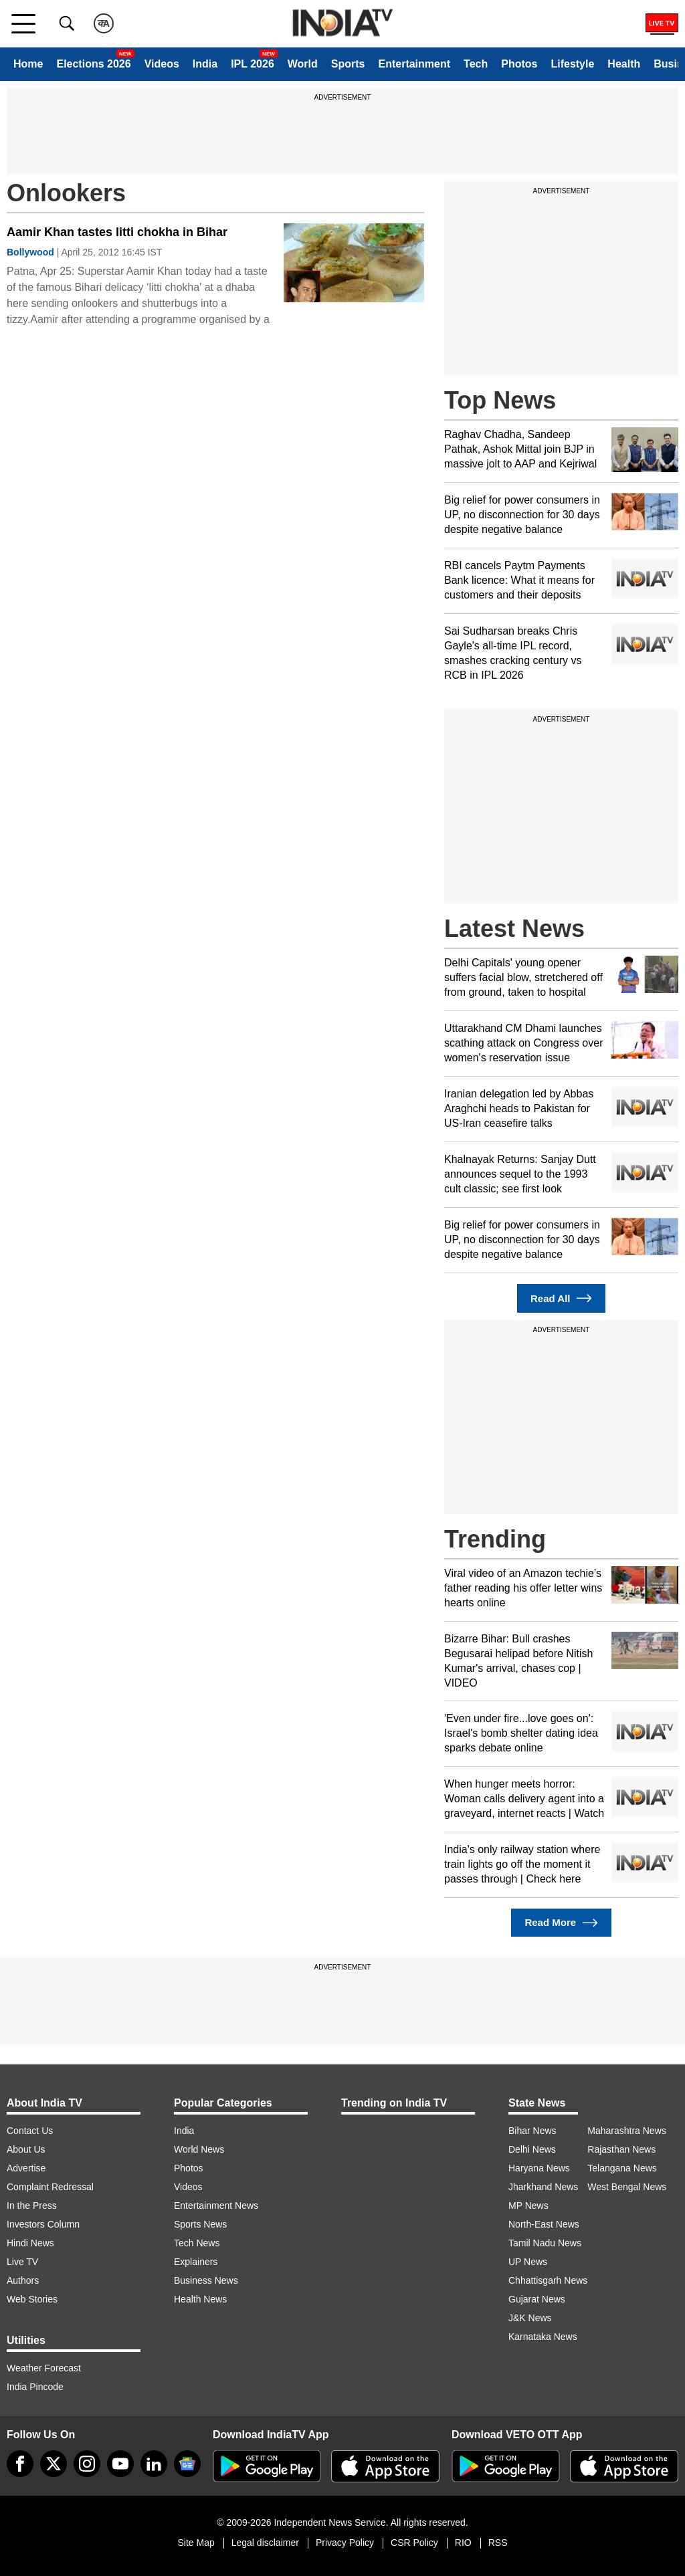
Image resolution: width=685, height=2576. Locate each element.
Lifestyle (572, 64)
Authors (23, 2280)
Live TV (22, 2261)
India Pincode (35, 2386)
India (205, 64)
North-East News (543, 2224)
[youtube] (120, 2463)
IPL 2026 (252, 64)
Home (28, 64)
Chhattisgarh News (547, 2280)
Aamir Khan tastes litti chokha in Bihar (117, 232)
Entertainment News (216, 2205)
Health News (200, 2299)
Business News (206, 2280)
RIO (463, 2542)
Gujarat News (536, 2299)
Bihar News (532, 2130)
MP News (528, 2205)
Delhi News (532, 2149)
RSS (498, 2542)
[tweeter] (53, 2463)
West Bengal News (626, 2186)
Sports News (200, 2224)
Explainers (195, 2261)
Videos (161, 64)
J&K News (530, 2318)
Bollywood (30, 252)
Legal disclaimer (265, 2542)
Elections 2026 (93, 64)
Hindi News (30, 2243)
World (303, 64)
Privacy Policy (345, 2542)
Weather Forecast (44, 2368)
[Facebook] (20, 2463)
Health (623, 64)
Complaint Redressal (50, 2186)
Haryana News (539, 2168)
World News (199, 2149)
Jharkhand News (543, 2186)
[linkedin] (153, 2463)
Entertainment (414, 64)
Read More (560, 1923)
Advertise (26, 2168)
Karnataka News (542, 2336)
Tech (476, 64)
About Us (26, 2149)
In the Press (32, 2205)
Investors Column (43, 2224)
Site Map (195, 2542)
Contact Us (30, 2130)
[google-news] (187, 2463)
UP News (527, 2261)
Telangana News (622, 2168)
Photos (519, 64)
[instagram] (87, 2463)
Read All (561, 1298)
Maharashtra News (626, 2130)
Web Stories (32, 2299)
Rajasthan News (621, 2149)
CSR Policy (414, 2542)
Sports (348, 64)
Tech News (196, 2243)
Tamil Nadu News (544, 2243)
